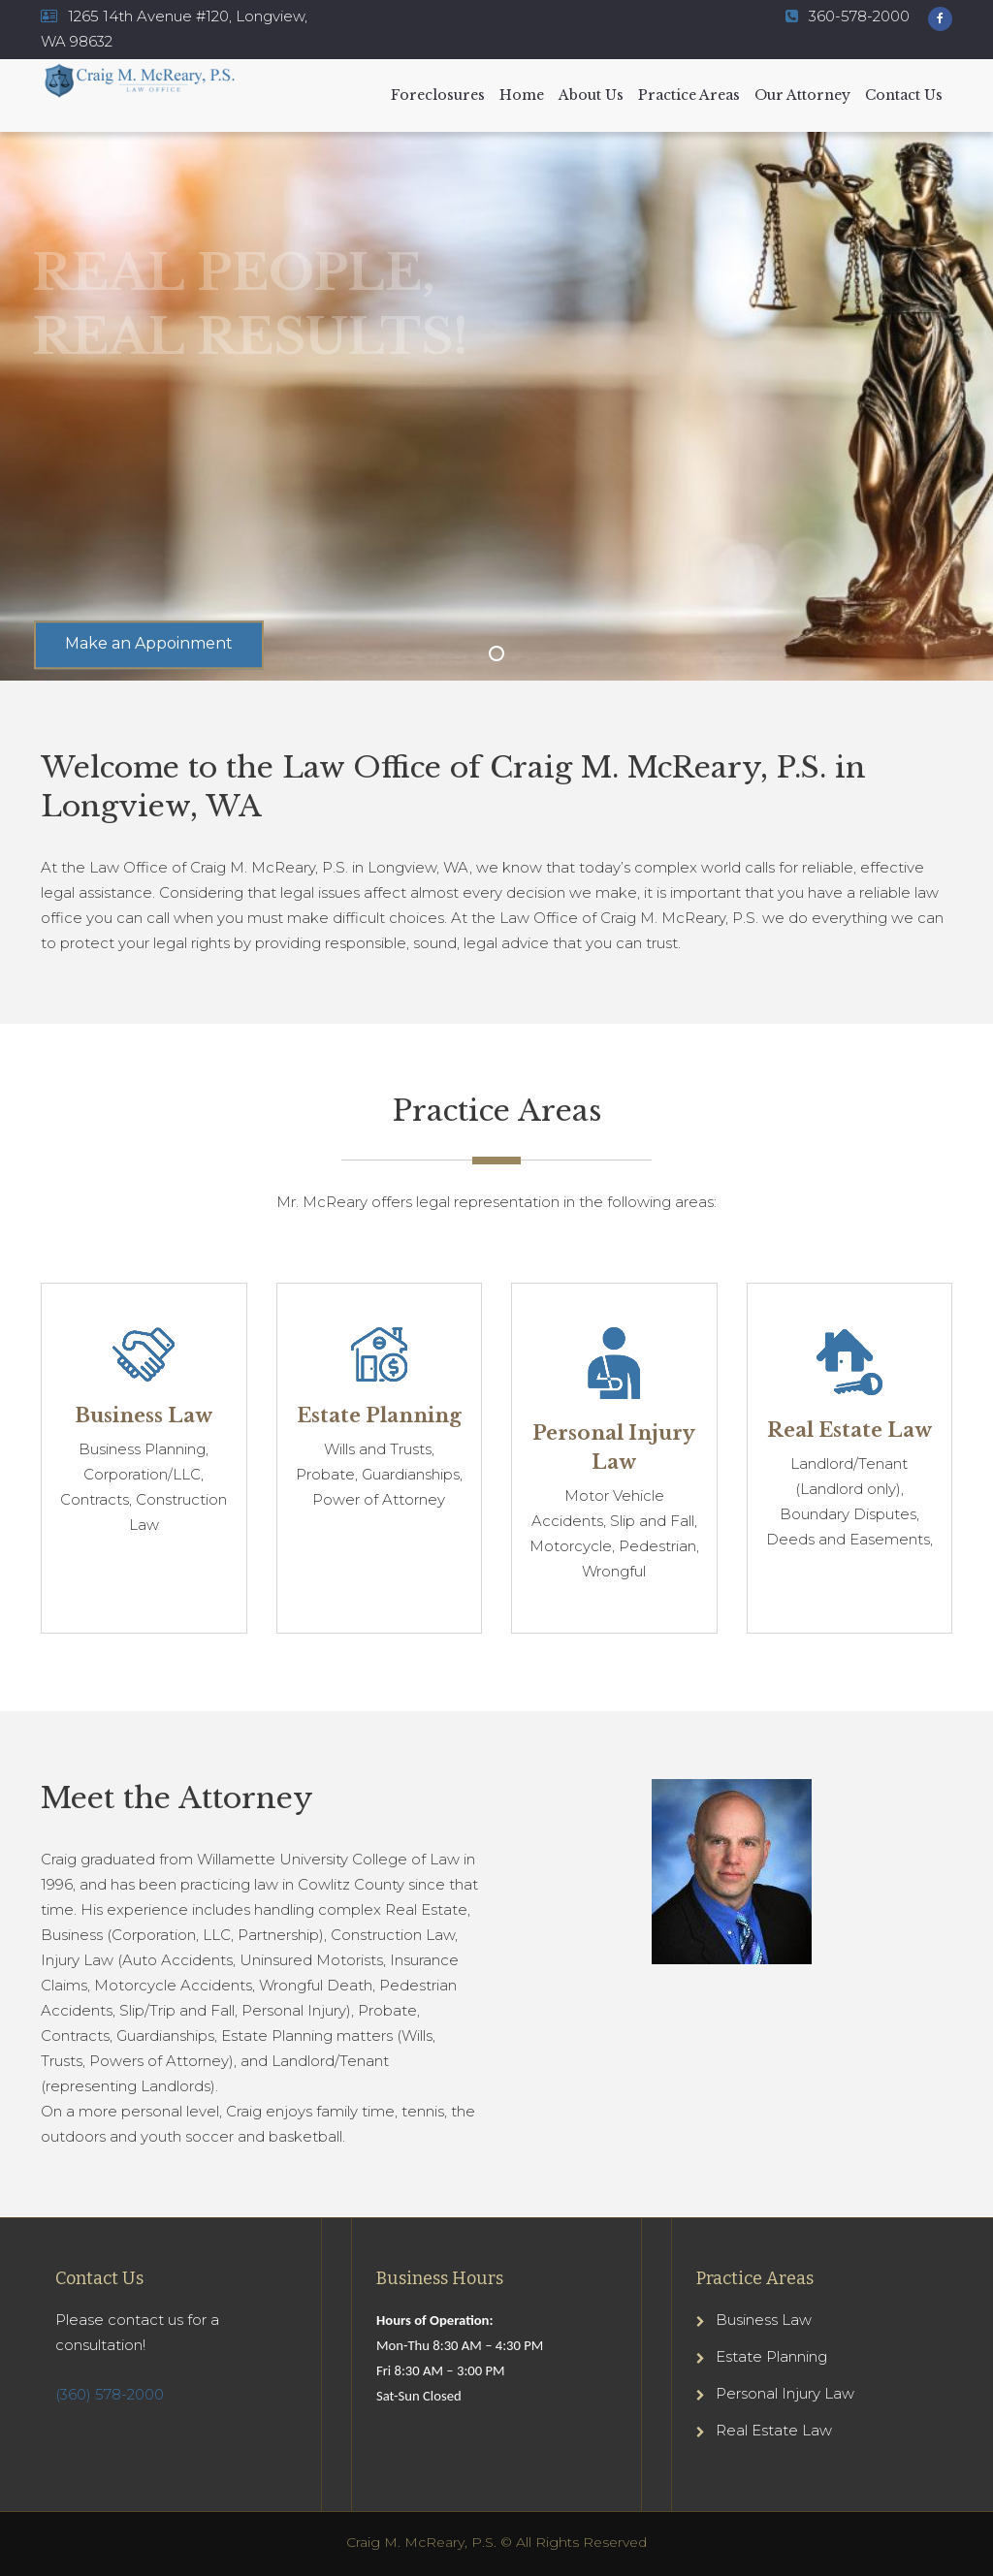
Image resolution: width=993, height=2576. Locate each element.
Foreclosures (438, 95)
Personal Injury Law (785, 2393)
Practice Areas (689, 95)
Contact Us (904, 95)
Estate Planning (771, 2356)
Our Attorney (802, 95)
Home (521, 95)
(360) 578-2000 (109, 2394)
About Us (591, 95)
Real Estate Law (774, 2430)
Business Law (764, 2319)
